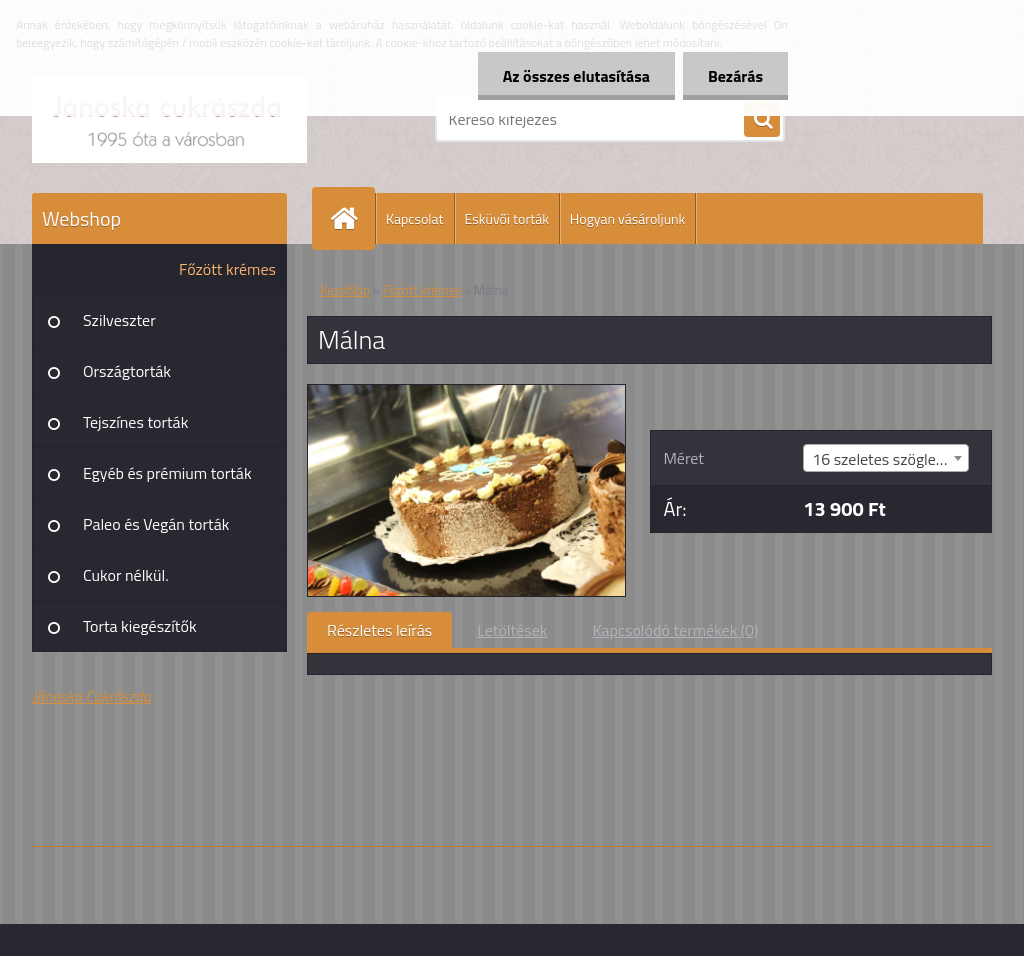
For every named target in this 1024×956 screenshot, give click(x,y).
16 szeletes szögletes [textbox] (884, 459)
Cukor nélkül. (126, 575)
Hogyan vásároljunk (627, 218)
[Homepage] (352, 218)
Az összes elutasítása (576, 76)
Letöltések (512, 630)
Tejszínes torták (135, 422)
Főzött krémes (227, 269)
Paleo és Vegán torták (156, 524)
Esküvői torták (507, 218)
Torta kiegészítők (140, 626)
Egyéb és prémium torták (167, 473)
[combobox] (886, 458)
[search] (762, 120)
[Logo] (169, 119)
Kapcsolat (415, 218)
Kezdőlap (345, 290)
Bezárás (735, 76)
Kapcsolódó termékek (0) (675, 630)
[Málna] (466, 393)
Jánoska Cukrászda (91, 696)
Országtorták (127, 371)
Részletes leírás (379, 630)
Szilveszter (119, 320)
